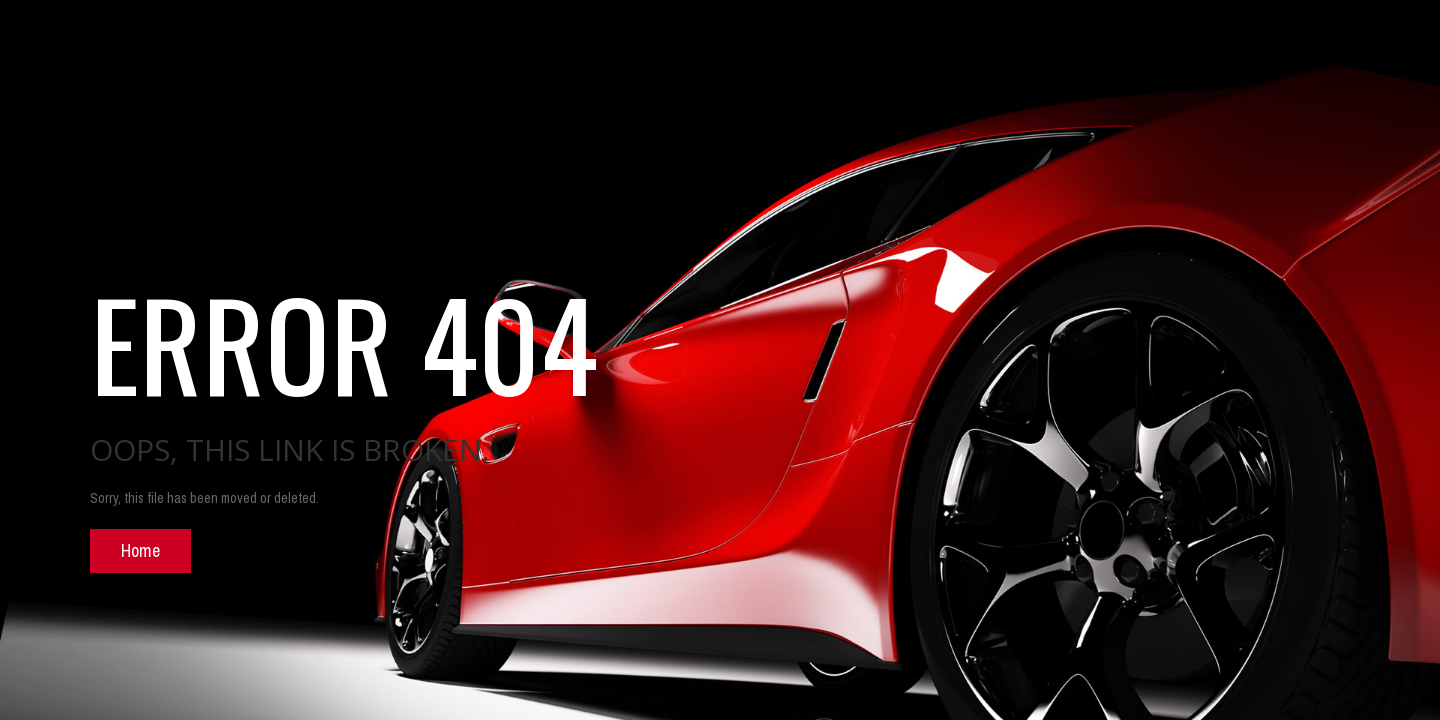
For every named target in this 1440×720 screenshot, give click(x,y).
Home (140, 550)
